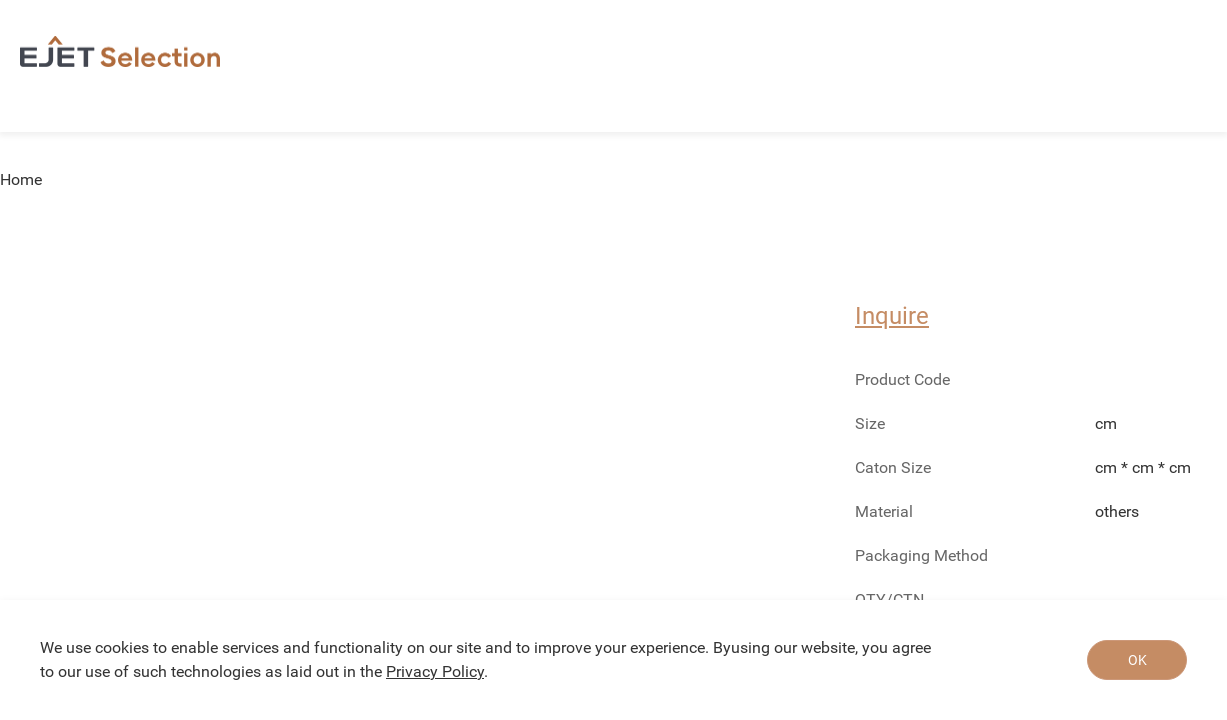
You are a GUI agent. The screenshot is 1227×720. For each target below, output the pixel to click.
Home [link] (21, 180)
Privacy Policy (435, 671)
